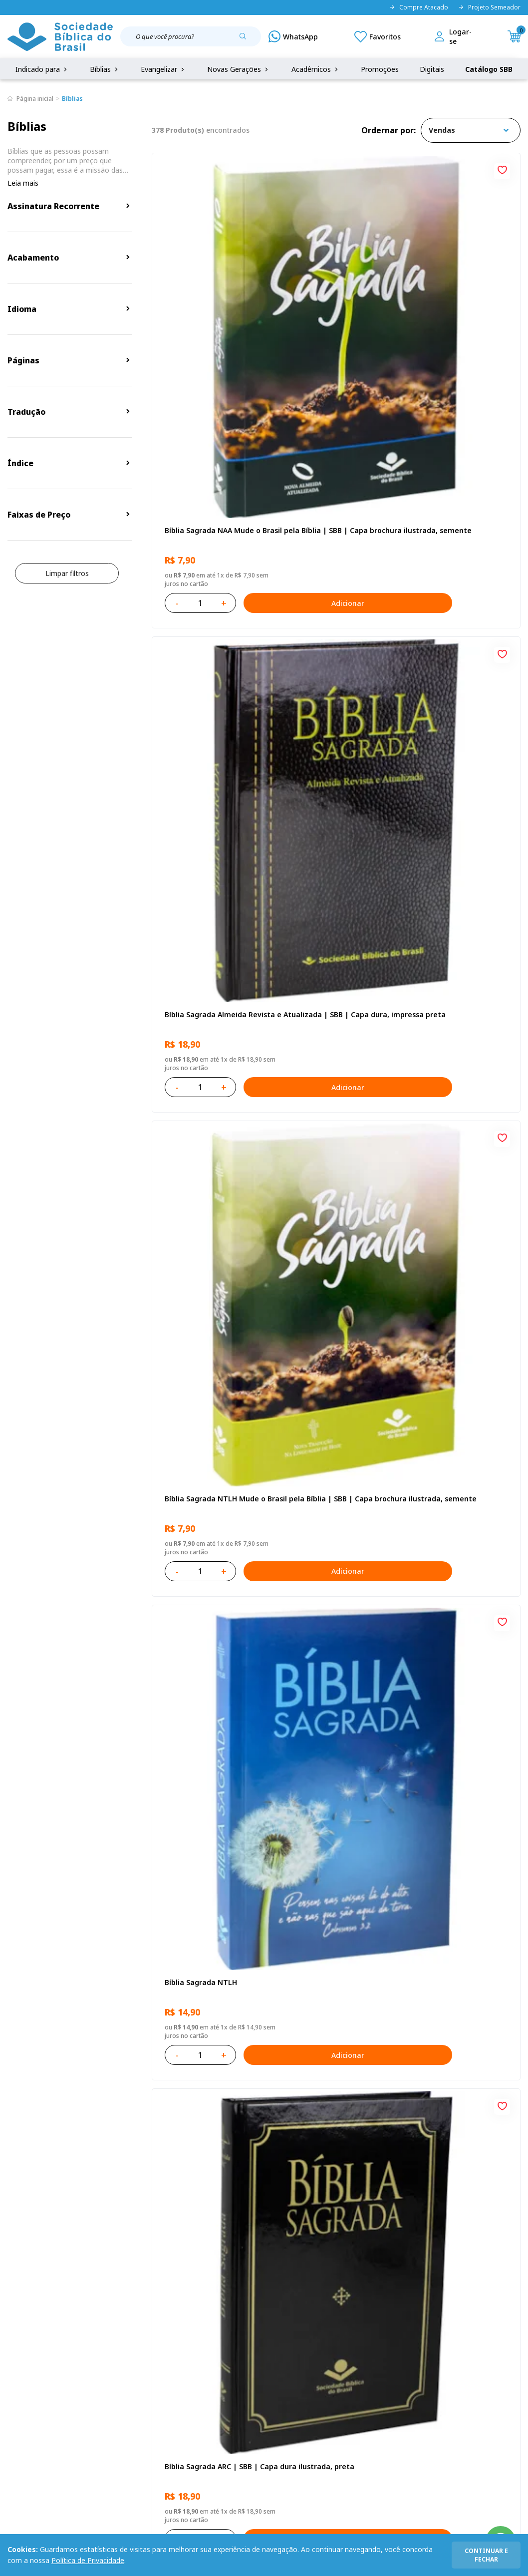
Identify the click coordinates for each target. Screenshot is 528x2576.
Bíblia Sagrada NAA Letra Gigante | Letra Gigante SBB (332, 985)
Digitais (432, 69)
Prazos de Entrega (97, 2396)
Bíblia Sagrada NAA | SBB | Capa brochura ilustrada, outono (209, 1218)
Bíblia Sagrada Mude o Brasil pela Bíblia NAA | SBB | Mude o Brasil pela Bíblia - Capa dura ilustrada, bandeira (336, 1683)
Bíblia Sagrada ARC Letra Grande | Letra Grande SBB (210, 984)
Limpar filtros (67, 573)
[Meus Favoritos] (377, 36)
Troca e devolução (97, 2378)
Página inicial (34, 98)
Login (185, 2341)
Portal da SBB (30, 2378)
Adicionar (257, 354)
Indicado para (42, 69)
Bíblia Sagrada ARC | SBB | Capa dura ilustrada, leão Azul (460, 1450)
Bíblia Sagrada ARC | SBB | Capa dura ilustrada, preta (335, 519)
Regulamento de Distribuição (114, 2359)
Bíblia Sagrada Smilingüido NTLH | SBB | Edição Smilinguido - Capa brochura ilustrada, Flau (209, 1683)
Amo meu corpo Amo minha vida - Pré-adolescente (450, 752)
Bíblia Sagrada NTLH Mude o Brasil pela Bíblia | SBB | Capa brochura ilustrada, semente (460, 287)
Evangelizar (163, 69)
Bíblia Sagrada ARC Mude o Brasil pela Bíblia (460, 519)
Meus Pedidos (199, 2359)
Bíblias (105, 69)
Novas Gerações (238, 69)
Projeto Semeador (489, 7)
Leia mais (22, 183)
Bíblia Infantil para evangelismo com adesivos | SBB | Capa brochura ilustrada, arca (461, 985)
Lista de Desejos (203, 2378)
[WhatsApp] (293, 36)
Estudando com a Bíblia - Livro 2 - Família (331, 1915)
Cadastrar (479, 2259)
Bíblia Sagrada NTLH (198, 514)
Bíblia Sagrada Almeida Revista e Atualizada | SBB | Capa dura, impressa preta (335, 287)
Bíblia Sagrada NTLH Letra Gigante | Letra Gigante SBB (209, 1450)
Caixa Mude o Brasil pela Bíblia (456, 1915)
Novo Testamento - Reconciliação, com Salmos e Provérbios (335, 752)
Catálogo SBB (489, 69)
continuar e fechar (486, 2555)
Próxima (402, 2052)
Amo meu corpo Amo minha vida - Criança (199, 1915)
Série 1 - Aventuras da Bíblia (327, 1217)
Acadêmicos (315, 69)
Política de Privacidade (87, 2560)
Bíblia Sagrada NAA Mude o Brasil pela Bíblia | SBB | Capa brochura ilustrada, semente (210, 287)
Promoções (380, 69)
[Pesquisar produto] (247, 40)
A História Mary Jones (451, 1678)
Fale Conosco (267, 2341)
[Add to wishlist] (254, 169)
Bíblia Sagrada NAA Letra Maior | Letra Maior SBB (457, 1217)
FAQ (14, 2359)
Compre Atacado (418, 7)
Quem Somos (29, 2341)
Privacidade (85, 2341)
